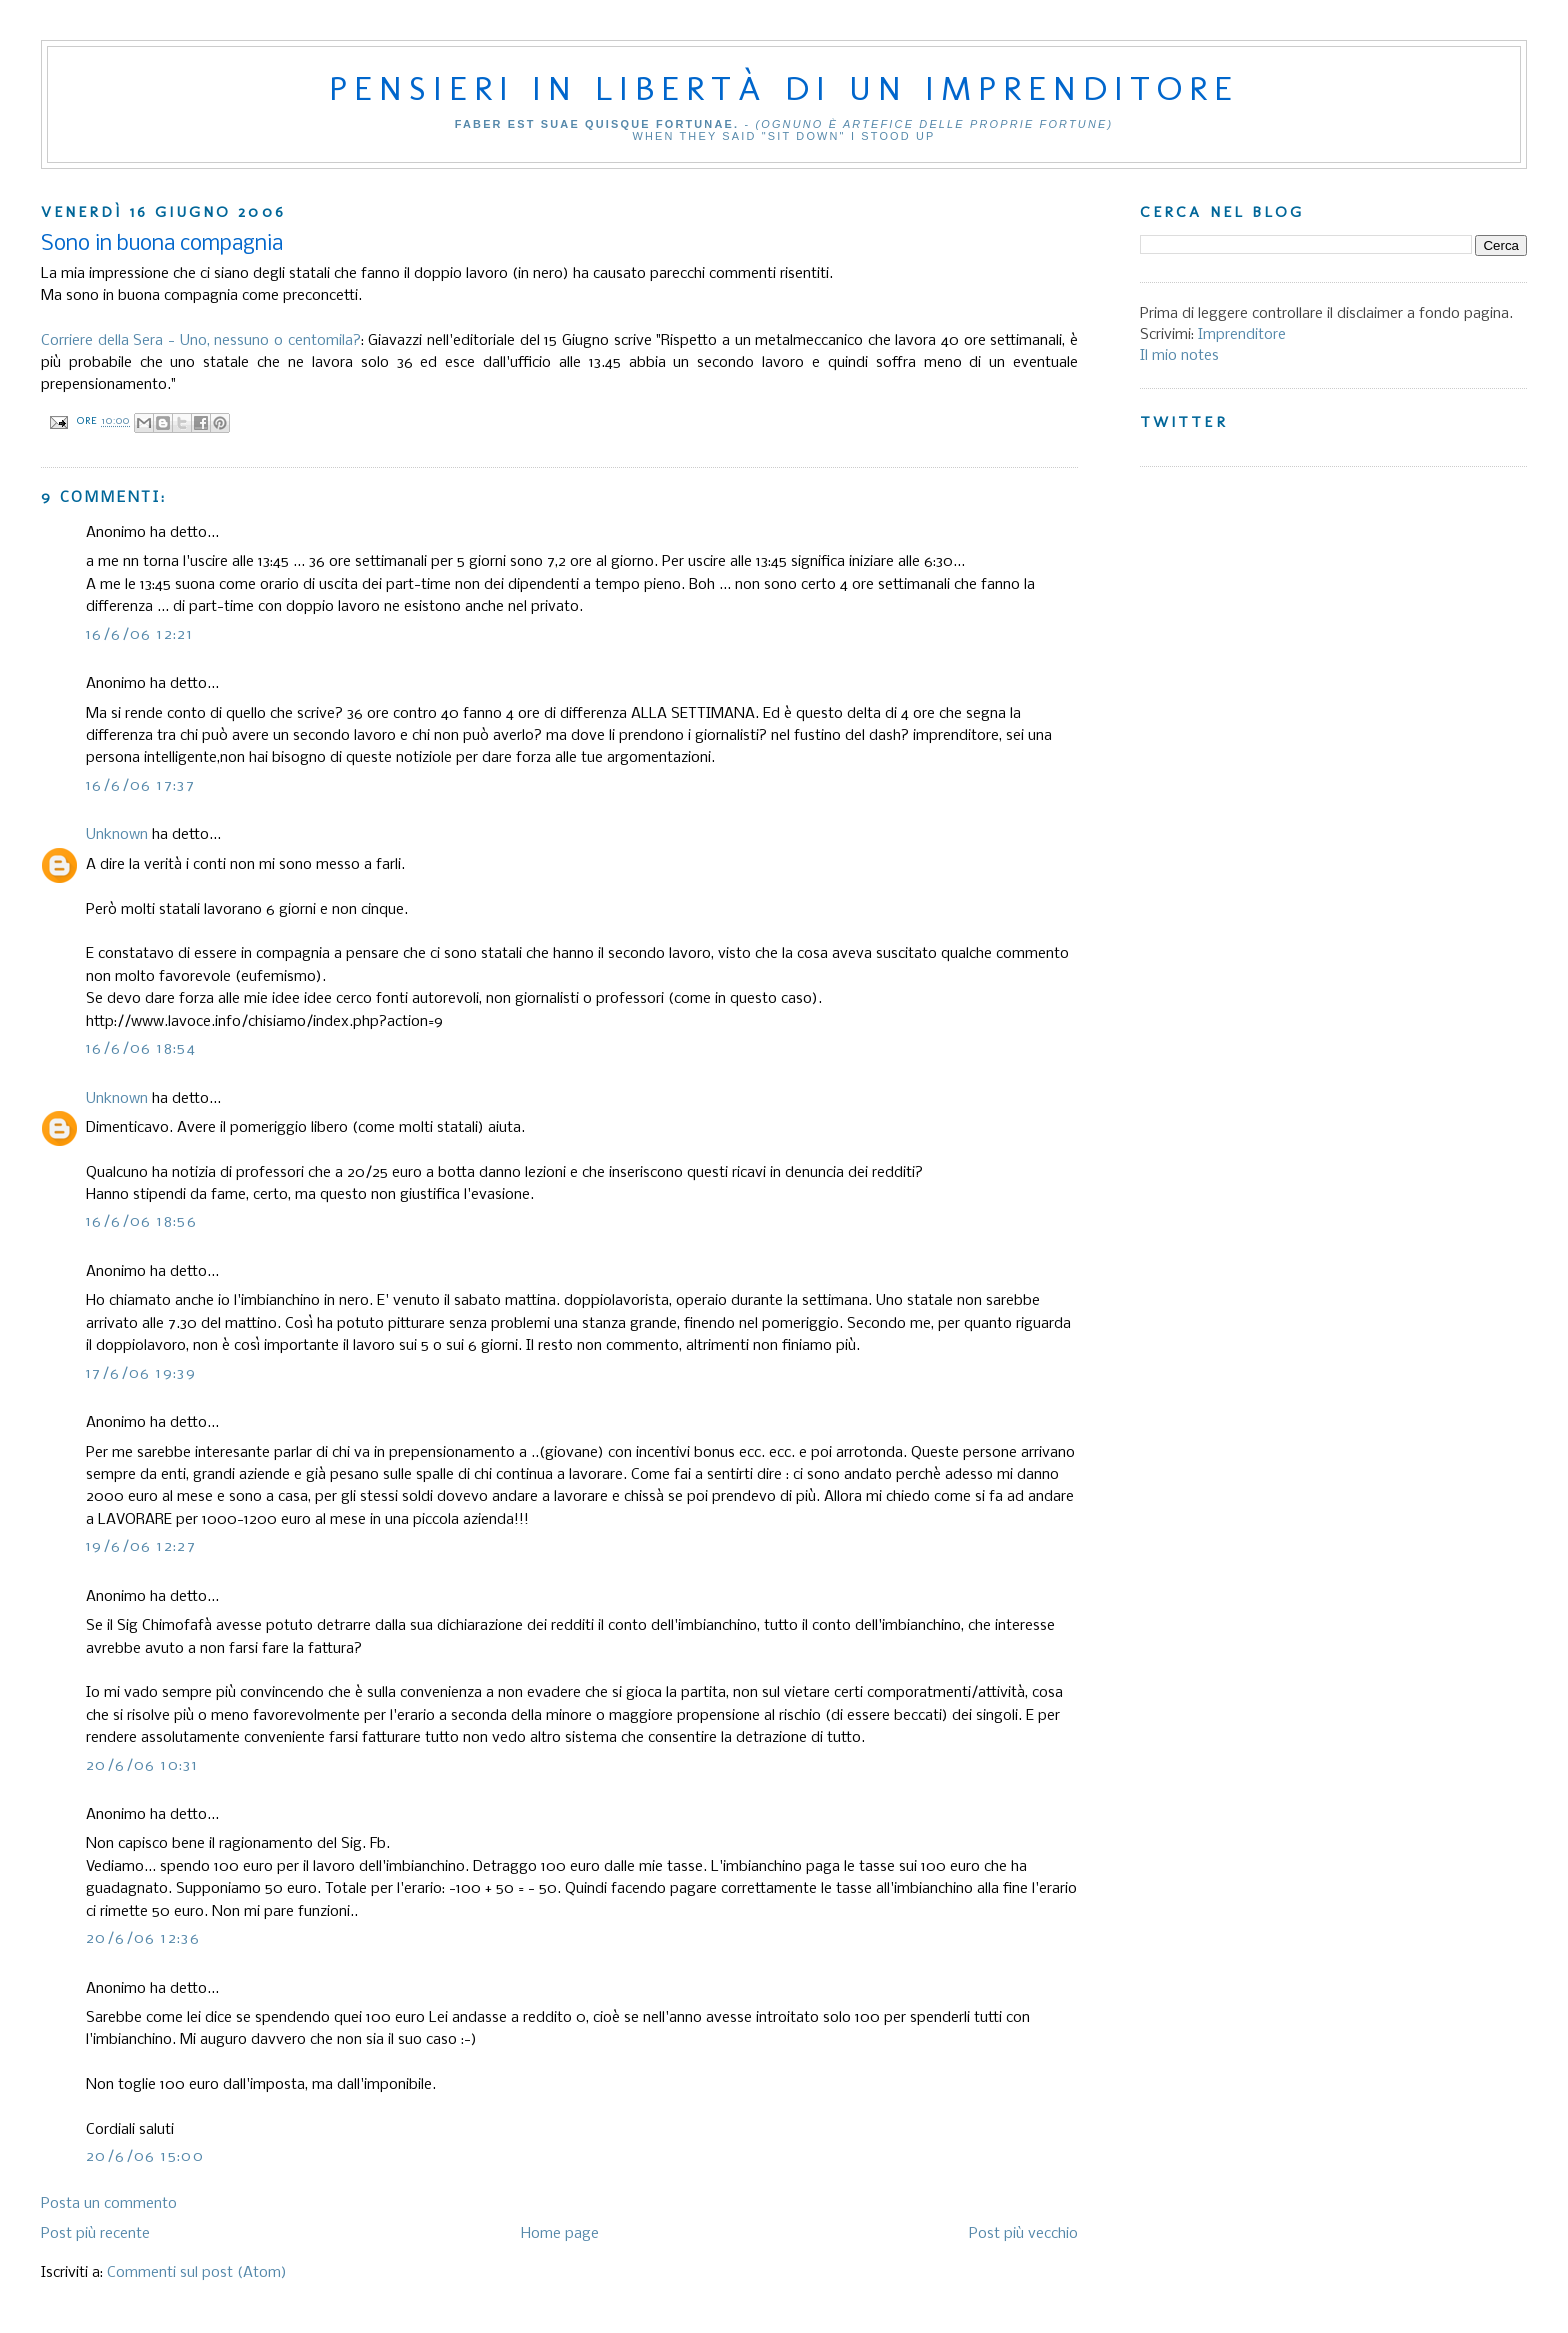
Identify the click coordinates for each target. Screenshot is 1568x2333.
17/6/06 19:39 (141, 1374)
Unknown (117, 835)
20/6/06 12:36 (143, 1939)
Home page (560, 2234)
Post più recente (95, 2234)
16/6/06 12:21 (139, 635)
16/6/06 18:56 (141, 1222)
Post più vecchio (1023, 2234)
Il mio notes (1179, 356)
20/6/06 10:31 (142, 1766)
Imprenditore (1242, 335)
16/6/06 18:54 (141, 1049)
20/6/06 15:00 (145, 2157)
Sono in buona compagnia (162, 244)
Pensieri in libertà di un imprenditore (784, 88)
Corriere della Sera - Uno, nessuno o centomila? (201, 341)
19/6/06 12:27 (141, 1547)
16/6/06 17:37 (140, 786)
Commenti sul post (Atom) (197, 2273)
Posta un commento (109, 2204)
